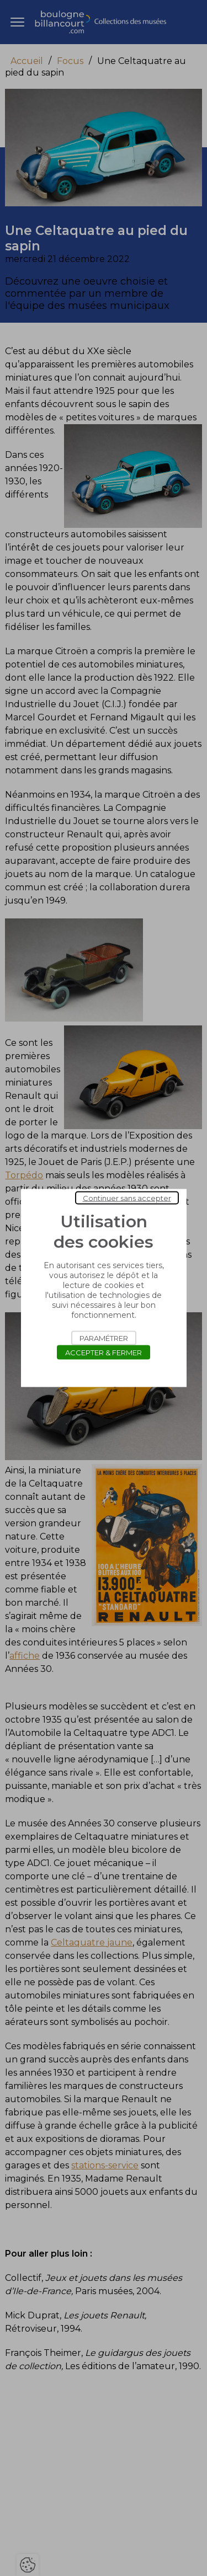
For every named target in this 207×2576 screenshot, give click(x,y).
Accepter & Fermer (103, 1352)
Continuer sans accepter (127, 1198)
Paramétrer (103, 1338)
